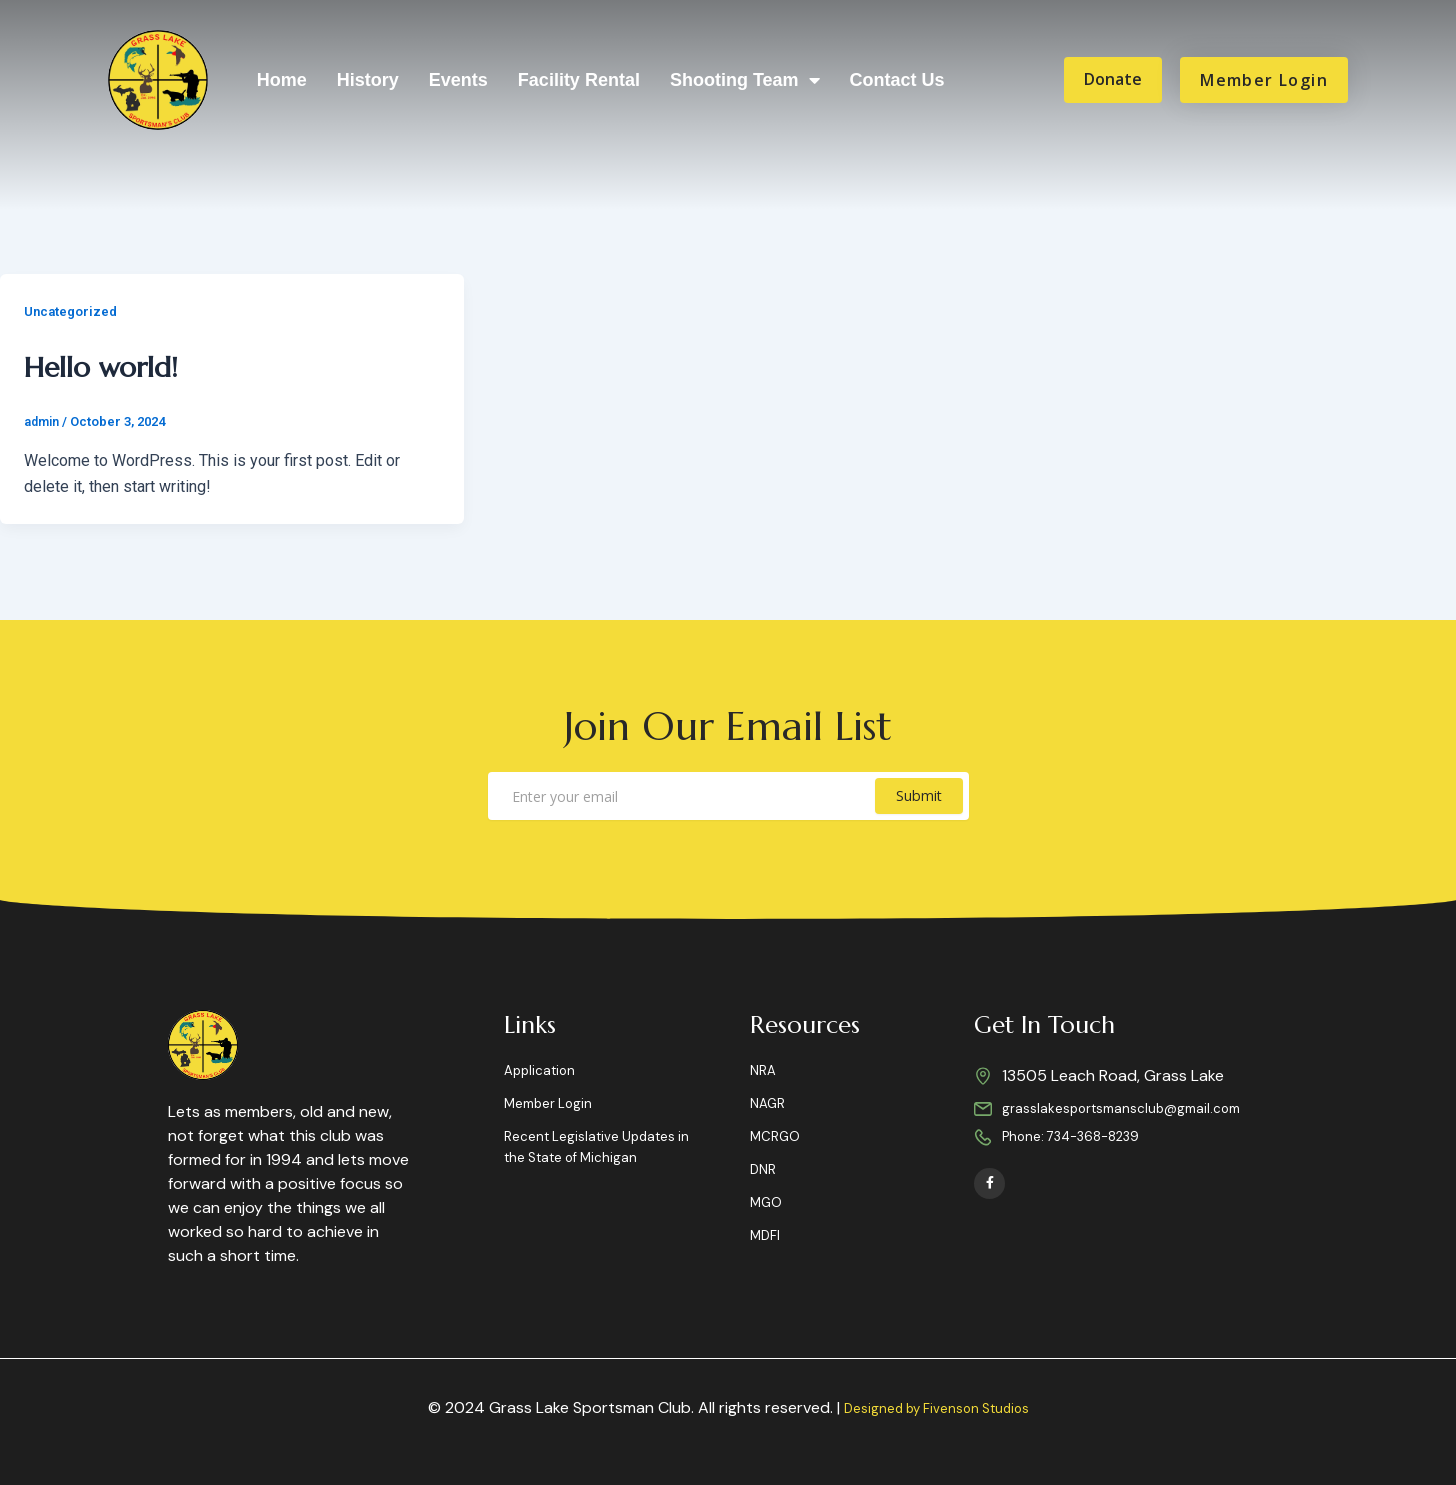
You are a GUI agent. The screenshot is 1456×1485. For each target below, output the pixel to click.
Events (458, 80)
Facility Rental (579, 80)
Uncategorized (74, 311)
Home (282, 80)
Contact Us (897, 80)
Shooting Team (745, 80)
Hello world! (133, 363)
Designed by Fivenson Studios (936, 1407)
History (368, 80)
